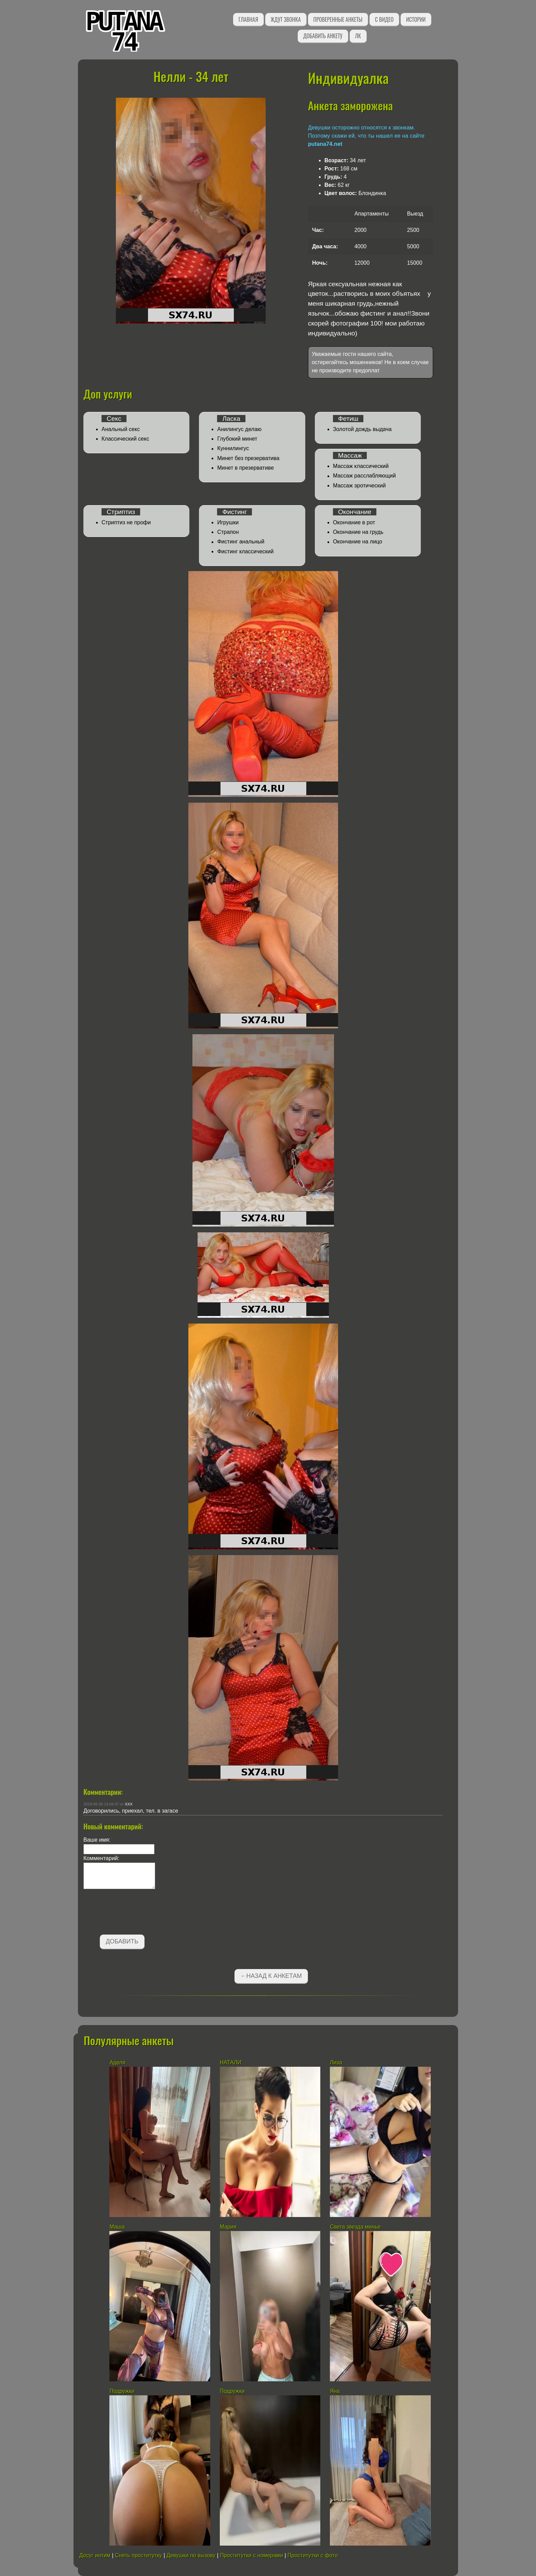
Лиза (336, 2062)
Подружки (121, 2391)
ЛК (358, 36)
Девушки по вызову (190, 2555)
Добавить (122, 1941)
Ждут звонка (286, 19)
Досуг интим (94, 2555)
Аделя (117, 2062)
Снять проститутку (138, 2555)
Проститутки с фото (312, 2555)
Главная (248, 19)
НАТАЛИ (231, 2062)
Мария (228, 2227)
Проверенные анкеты (338, 19)
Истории (416, 19)
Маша (116, 2227)
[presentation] (135, 1913)
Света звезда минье (355, 2227)
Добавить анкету (323, 36)
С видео (384, 19)
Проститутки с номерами (251, 2555)
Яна (335, 2391)
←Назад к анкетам (271, 1975)
